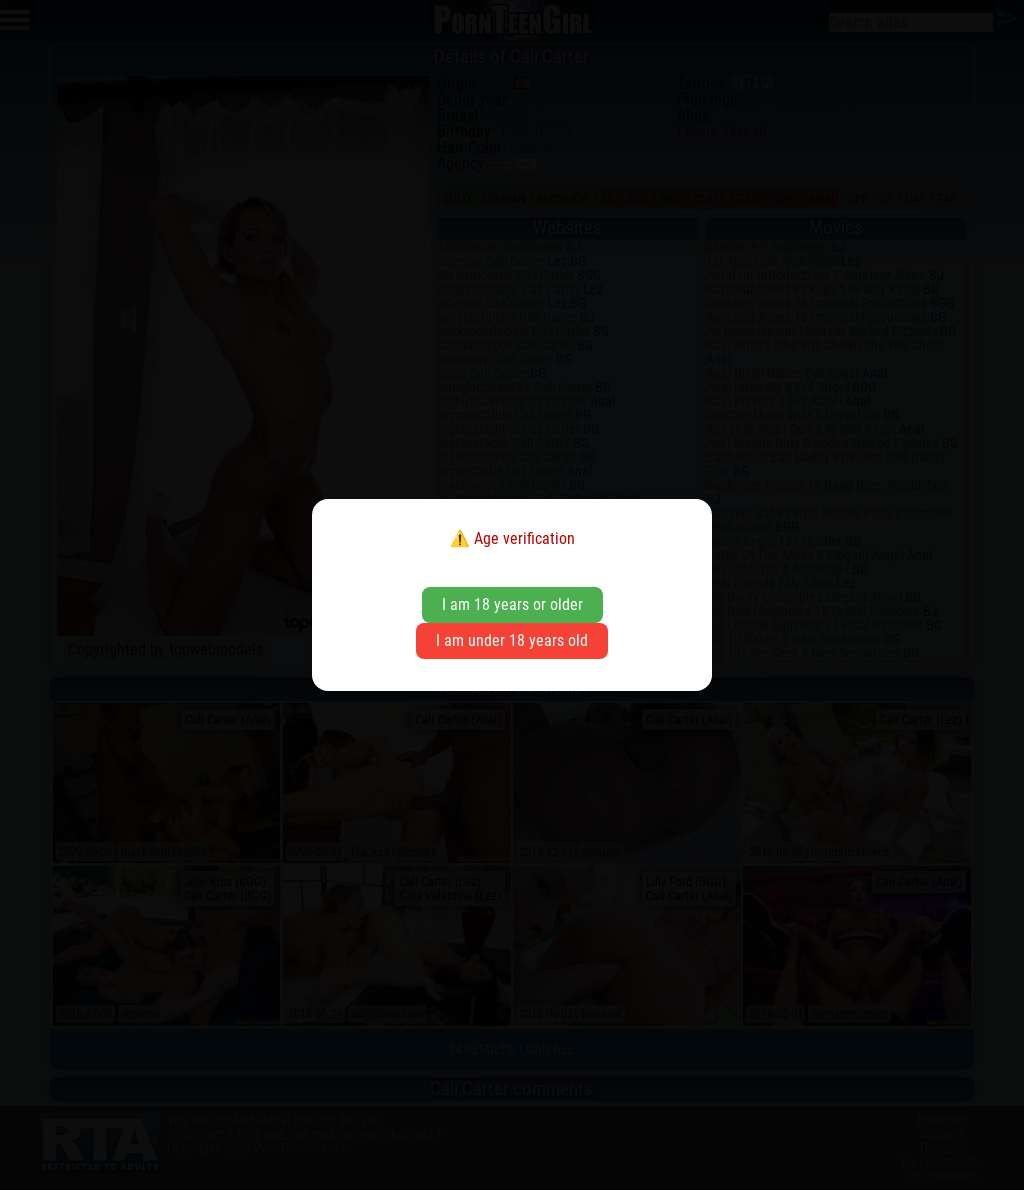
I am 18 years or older (512, 604)
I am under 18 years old (512, 640)
